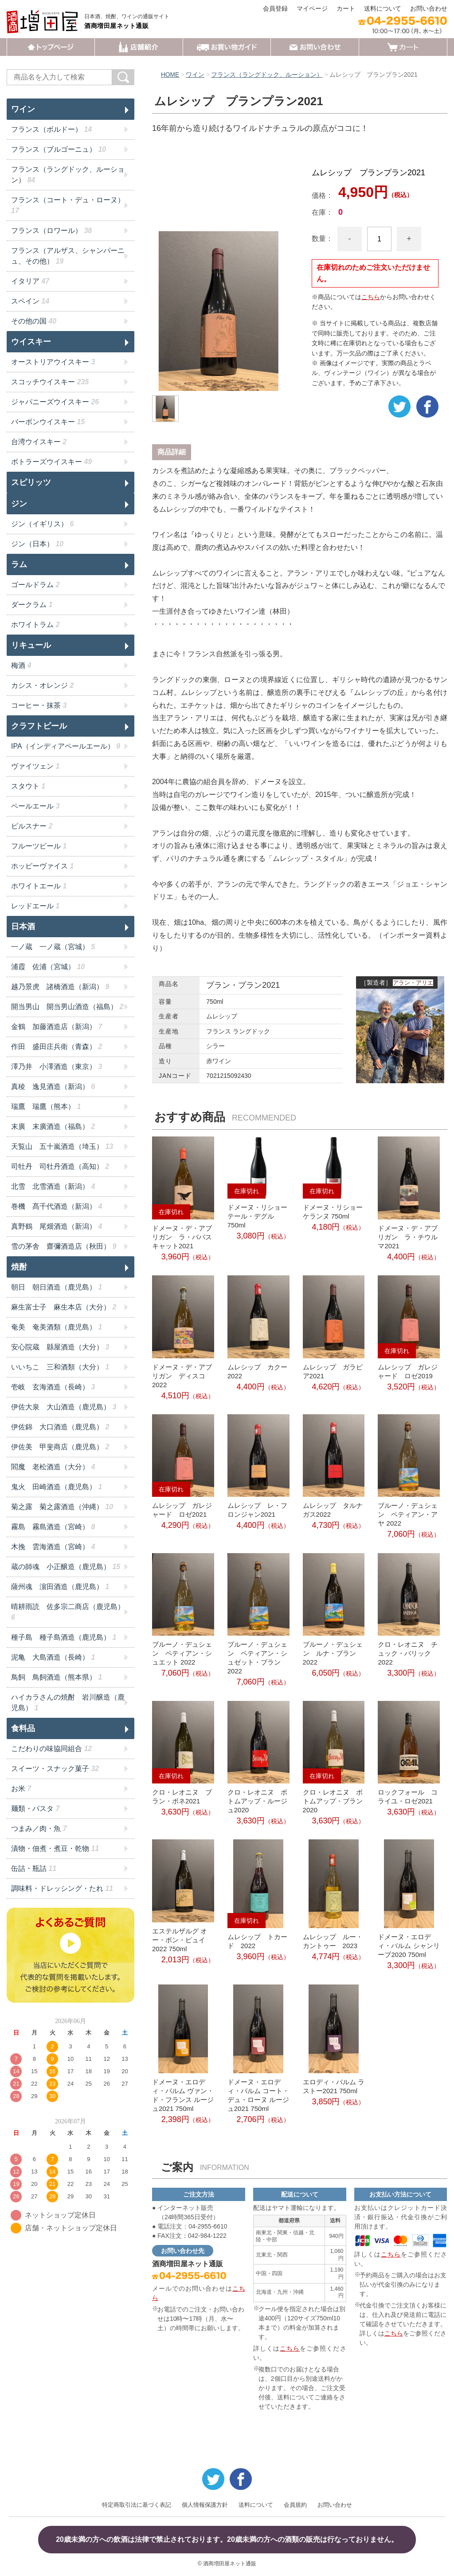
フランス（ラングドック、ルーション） (267, 74)
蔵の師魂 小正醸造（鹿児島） (65, 1566)
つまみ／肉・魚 (39, 1828)
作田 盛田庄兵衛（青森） (56, 1046)
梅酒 (21, 665)
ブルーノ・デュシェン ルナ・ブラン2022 (333, 1653)
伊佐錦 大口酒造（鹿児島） (60, 1427)
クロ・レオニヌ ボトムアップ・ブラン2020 (333, 1800)
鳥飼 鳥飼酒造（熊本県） (56, 1677)
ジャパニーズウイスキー (55, 402)
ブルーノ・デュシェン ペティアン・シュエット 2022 (182, 1653)
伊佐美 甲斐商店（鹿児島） (60, 1447)
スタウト (28, 786)
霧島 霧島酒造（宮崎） (53, 1527)
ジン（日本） (37, 544)
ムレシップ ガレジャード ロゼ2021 (182, 1510)
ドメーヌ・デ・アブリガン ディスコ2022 (182, 1375)
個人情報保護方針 (205, 2504)
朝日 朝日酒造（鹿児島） (56, 1287)
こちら (370, 296)
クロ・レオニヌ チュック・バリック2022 (408, 1653)
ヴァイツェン (35, 766)
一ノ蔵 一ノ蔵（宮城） (53, 947)
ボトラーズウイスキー (51, 461)
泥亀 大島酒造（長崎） (53, 1657)
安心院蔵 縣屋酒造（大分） (60, 1347)
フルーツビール (39, 846)
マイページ (312, 8)
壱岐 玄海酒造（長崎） (53, 1387)
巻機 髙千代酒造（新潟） (56, 1206)
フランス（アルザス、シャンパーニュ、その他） (68, 256)
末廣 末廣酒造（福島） (53, 1126)
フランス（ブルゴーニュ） (58, 149)
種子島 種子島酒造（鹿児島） (63, 1637)
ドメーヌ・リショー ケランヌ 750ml (333, 1211)
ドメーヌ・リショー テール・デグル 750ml (257, 1215)
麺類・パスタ (35, 1808)
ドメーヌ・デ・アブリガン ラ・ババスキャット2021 (182, 1236)
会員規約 (295, 2504)
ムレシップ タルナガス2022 (333, 1510)
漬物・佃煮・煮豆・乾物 (55, 1848)
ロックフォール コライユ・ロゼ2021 (408, 1796)
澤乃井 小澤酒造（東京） (56, 1066)
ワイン (195, 74)
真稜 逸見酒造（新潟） (53, 1086)
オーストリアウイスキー (53, 362)
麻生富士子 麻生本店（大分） (63, 1307)
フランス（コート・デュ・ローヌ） (68, 205)
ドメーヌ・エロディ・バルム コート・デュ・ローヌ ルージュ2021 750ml (258, 2095)
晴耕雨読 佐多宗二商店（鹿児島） (68, 1612)
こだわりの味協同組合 (51, 1748)
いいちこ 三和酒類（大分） (60, 1367)
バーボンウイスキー (48, 422)
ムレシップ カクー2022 (257, 1371)
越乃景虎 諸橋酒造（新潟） (60, 986)
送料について (382, 8)
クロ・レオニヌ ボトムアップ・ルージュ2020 (257, 1800)
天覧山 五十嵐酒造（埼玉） (62, 1146)
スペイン (30, 301)
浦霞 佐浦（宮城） (48, 966)
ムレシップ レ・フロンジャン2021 (257, 1510)
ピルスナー (31, 826)
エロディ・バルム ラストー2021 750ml (333, 2086)
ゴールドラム (35, 584)
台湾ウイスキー (39, 442)
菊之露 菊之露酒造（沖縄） (62, 1507)
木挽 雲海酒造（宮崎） (53, 1546)
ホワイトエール (39, 886)
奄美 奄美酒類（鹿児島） (56, 1327)
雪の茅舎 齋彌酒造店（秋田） (63, 1246)
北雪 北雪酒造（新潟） (53, 1186)
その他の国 (33, 321)
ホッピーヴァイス (42, 866)
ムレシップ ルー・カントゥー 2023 (333, 1941)
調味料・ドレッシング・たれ (62, 1888)
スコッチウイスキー (50, 382)
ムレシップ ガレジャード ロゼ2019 (408, 1371)
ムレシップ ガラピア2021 (333, 1371)
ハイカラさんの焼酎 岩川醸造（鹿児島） (68, 1702)
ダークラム (31, 604)
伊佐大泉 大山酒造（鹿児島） (63, 1407)
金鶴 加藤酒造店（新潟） (56, 1026)
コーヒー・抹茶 (39, 705)
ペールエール (35, 806)
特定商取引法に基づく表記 (136, 2504)
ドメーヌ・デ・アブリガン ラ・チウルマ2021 (408, 1236)
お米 (21, 1788)
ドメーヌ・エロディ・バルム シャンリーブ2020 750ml (408, 1945)
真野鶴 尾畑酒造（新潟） (56, 1226)
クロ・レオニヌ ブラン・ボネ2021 (182, 1796)
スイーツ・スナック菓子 (55, 1768)
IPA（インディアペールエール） (65, 746)
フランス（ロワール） (51, 230)
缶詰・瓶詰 (33, 1868)
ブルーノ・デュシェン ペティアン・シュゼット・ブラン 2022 (257, 1658)
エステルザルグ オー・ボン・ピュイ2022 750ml (179, 1939)
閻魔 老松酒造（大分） (53, 1467)
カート (346, 8)
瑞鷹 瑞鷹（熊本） (46, 1106)
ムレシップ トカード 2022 (257, 1941)
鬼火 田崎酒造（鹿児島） (56, 1487)
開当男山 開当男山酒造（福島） (67, 1006)
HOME (170, 74)
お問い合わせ (428, 8)
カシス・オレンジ (42, 685)
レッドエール (35, 906)
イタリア (30, 281)
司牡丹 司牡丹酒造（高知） (60, 1166)
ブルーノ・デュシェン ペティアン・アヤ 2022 (408, 1514)
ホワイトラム (35, 624)
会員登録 (275, 8)
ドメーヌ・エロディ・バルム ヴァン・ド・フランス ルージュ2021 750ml (183, 2095)
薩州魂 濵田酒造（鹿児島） (60, 1586)
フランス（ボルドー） (51, 129)
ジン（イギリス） (42, 524)
